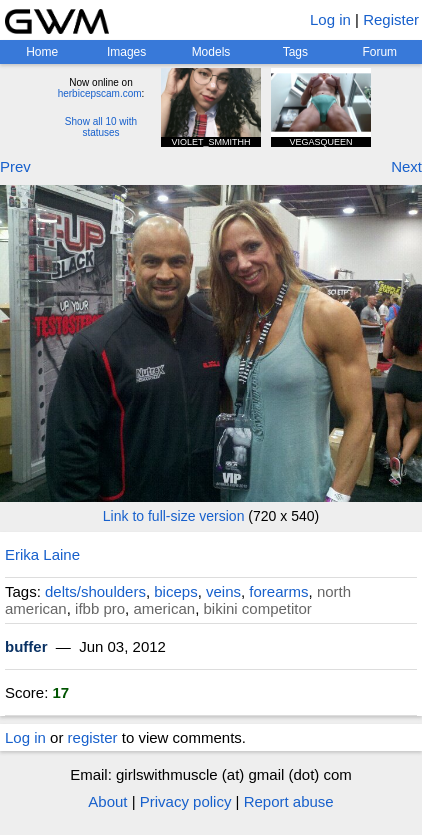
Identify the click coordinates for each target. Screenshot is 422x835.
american (164, 608)
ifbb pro (100, 608)
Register (391, 19)
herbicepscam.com (100, 93)
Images (126, 52)
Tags (295, 52)
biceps (175, 591)
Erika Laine (42, 554)
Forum (379, 52)
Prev (15, 166)
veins (223, 591)
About (107, 801)
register (93, 737)
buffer (26, 646)
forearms (278, 591)
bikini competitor (257, 608)
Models (211, 52)
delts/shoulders (95, 591)
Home (42, 52)
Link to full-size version (174, 516)
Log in (330, 19)
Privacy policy (186, 801)
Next (406, 166)
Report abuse (289, 801)
